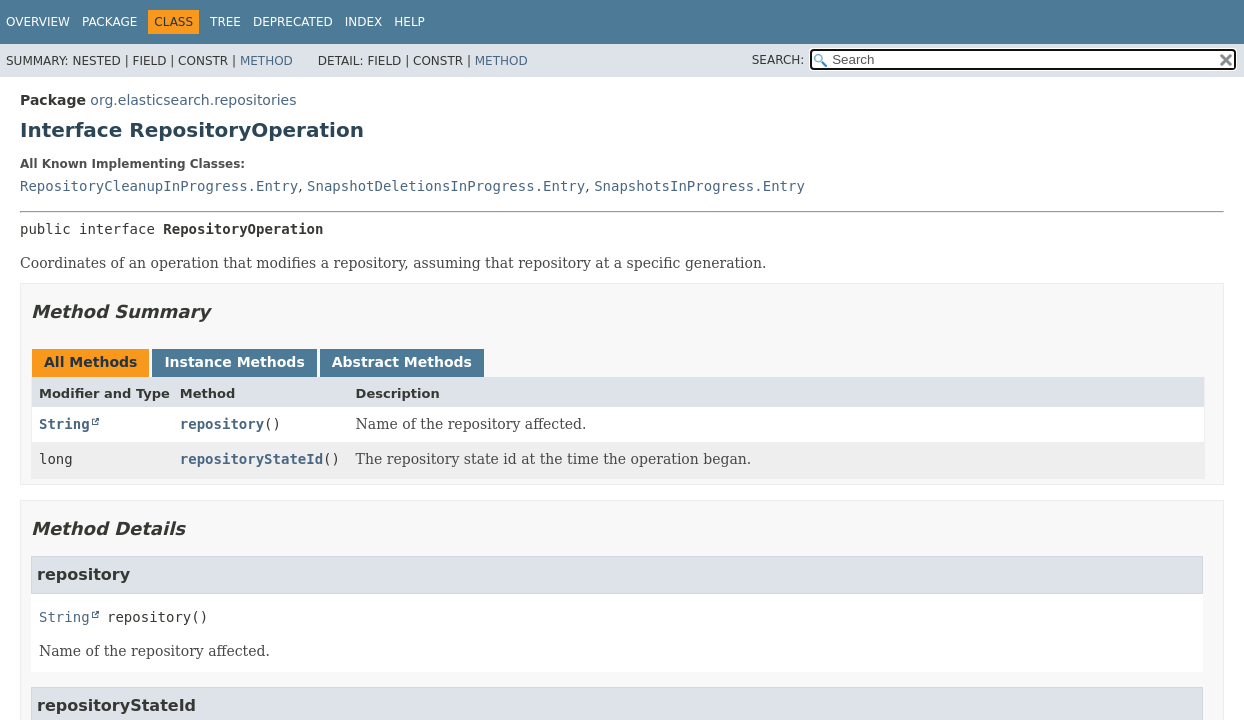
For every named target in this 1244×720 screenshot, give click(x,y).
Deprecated (293, 22)
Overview (38, 22)
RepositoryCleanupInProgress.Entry (159, 186)
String (64, 424)
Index (364, 22)
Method (266, 61)
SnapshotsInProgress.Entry (699, 186)
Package (109, 22)
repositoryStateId (251, 459)
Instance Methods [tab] (234, 362)
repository (222, 424)
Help (409, 22)
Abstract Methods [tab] (402, 362)
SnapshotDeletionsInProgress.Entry (446, 186)
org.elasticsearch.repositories (193, 100)
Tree (225, 22)
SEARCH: (778, 60)
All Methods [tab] (90, 362)
